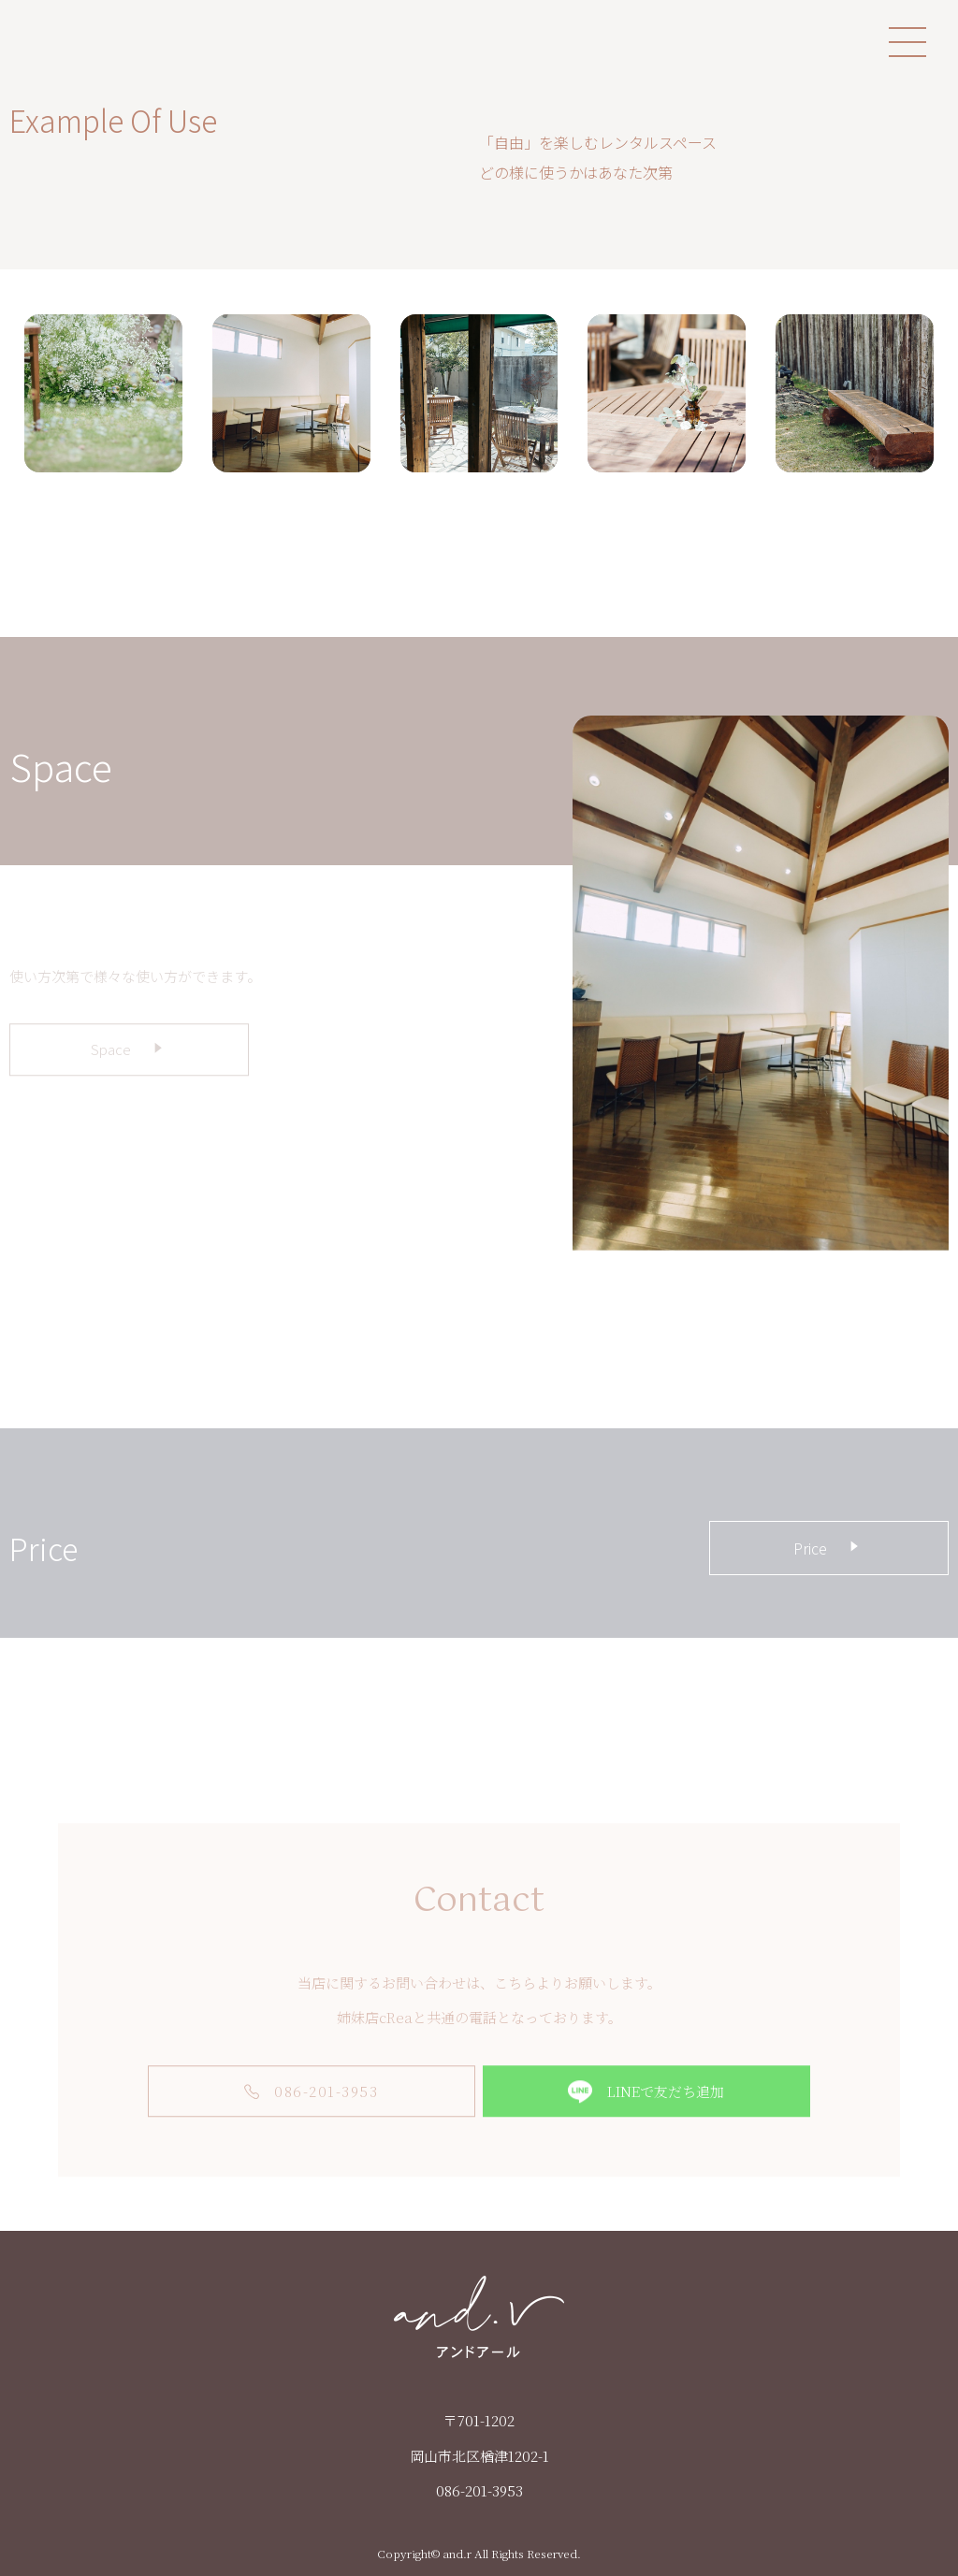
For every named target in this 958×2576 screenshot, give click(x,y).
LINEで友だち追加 (646, 2109)
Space (129, 1066)
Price (828, 1547)
